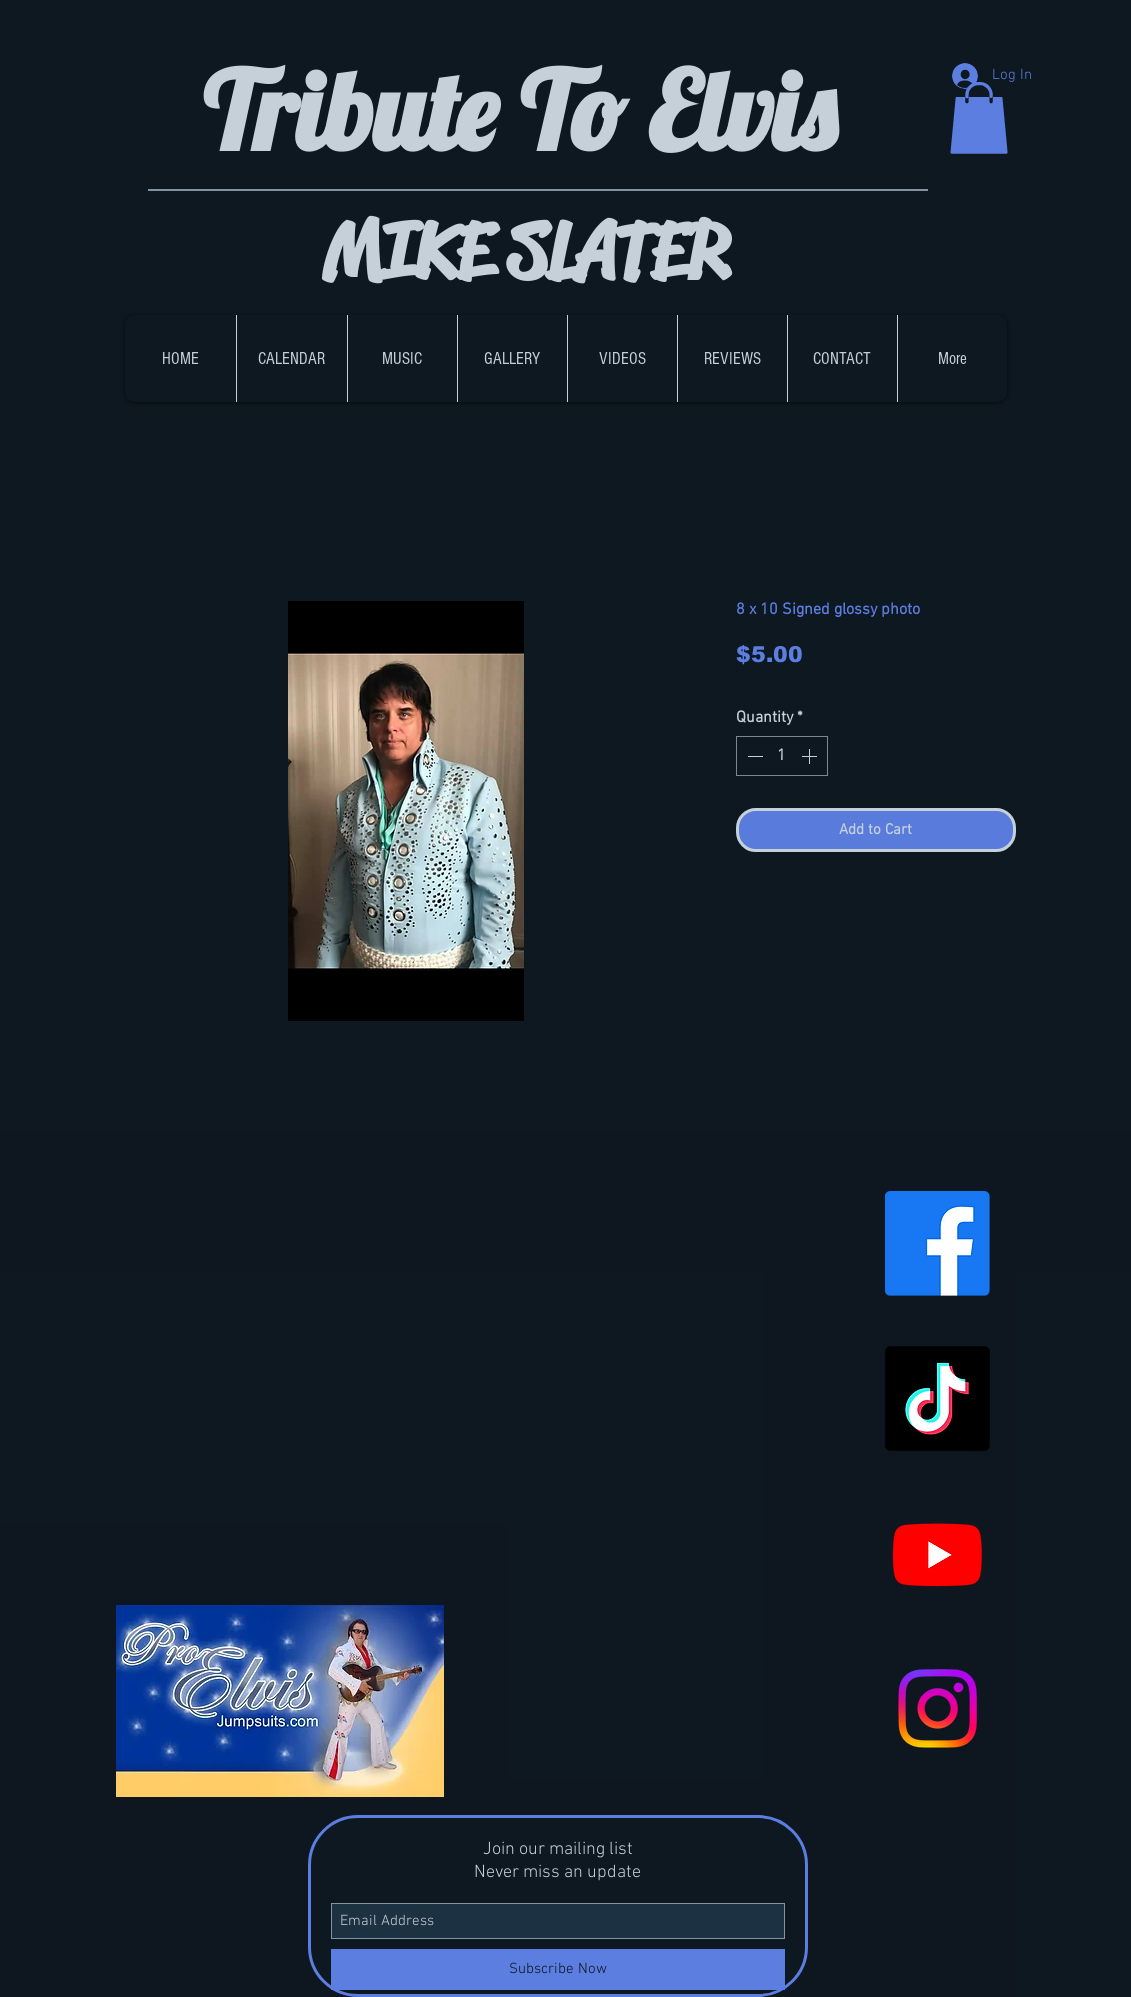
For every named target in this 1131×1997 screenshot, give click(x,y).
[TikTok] (937, 1398)
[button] (979, 118)
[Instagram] (937, 1708)
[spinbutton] (782, 756)
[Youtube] (937, 1553)
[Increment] (811, 756)
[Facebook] (937, 1243)
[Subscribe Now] (558, 1969)
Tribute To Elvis (530, 110)
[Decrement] (753, 756)
